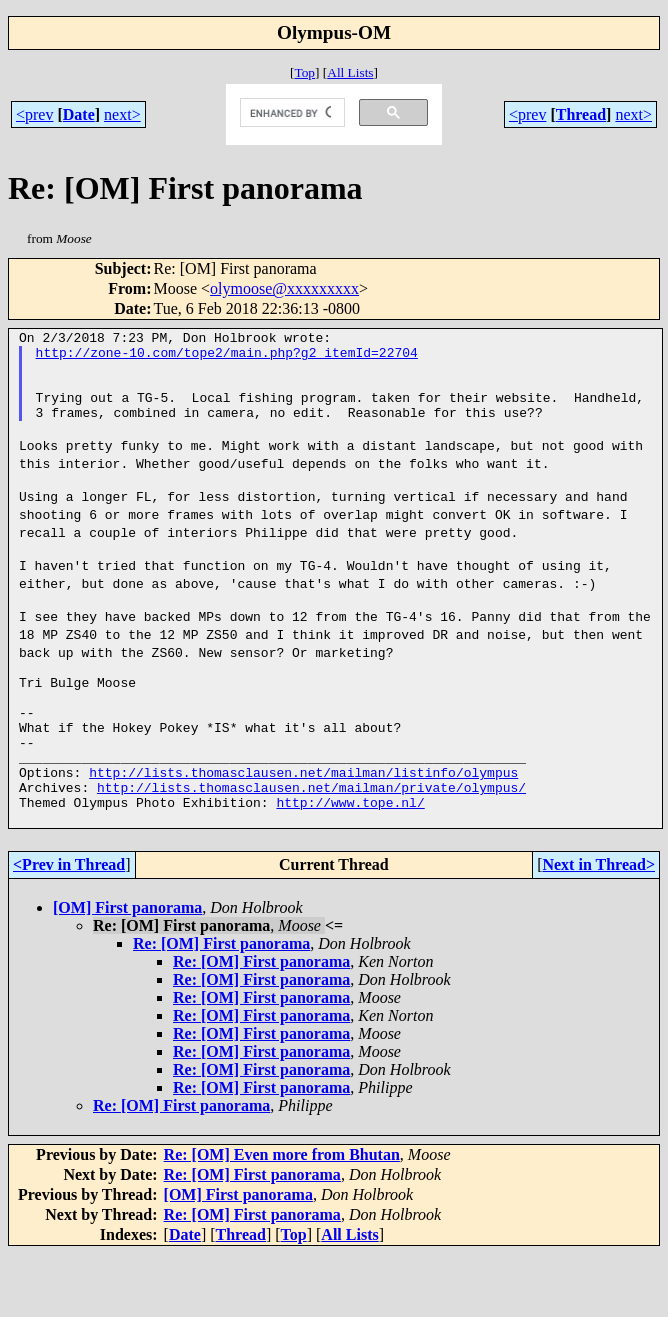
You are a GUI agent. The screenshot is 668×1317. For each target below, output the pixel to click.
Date (79, 114)
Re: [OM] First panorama (221, 1006)
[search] (291, 113)
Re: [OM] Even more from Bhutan (282, 1217)
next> (122, 114)
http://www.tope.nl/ (350, 862)
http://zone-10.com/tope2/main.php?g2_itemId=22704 (227, 358)
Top (304, 72)
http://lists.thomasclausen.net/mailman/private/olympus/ (311, 844)
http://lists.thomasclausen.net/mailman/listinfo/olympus (303, 826)
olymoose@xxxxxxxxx (284, 288)
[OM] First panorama (127, 970)
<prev (34, 114)
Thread (581, 114)
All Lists (350, 72)
